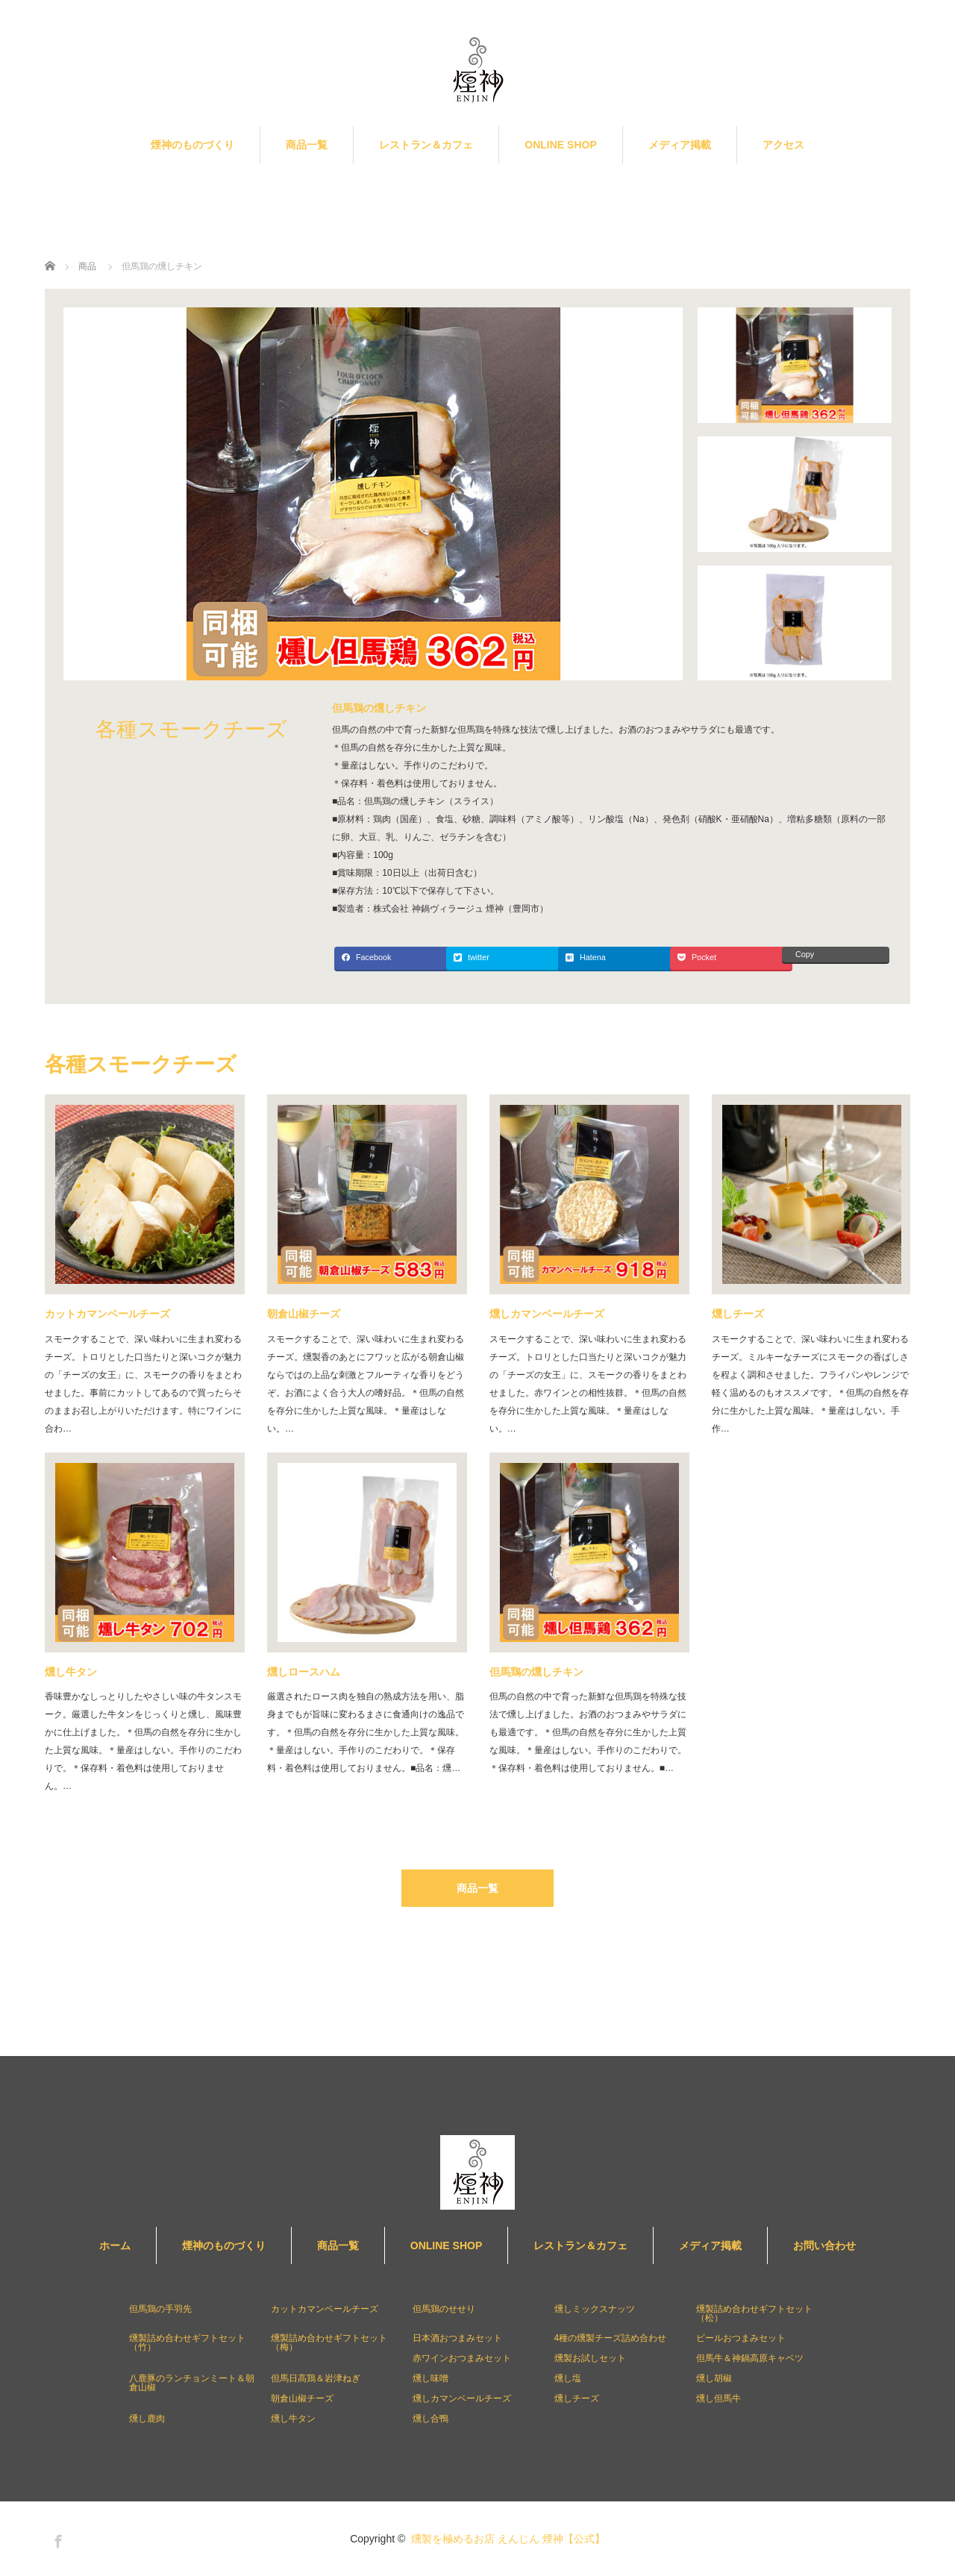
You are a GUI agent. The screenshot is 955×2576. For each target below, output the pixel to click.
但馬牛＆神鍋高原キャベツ (750, 2358)
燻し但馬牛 (718, 2398)
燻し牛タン (71, 1672)
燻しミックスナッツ (594, 2308)
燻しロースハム (303, 1672)
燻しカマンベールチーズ (546, 1314)
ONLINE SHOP (560, 145)
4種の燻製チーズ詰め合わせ (610, 2338)
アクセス (783, 145)
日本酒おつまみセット (457, 2338)
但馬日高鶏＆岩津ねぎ (315, 2378)
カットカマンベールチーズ (107, 1314)
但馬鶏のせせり (444, 2308)
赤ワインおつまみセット (462, 2358)
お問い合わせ (824, 2245)
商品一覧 (307, 145)
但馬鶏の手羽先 (160, 2308)
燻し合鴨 (430, 2418)
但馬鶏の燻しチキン (536, 1672)
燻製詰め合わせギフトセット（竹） (187, 2342)
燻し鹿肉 (147, 2418)
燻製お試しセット (590, 2358)
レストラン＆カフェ (426, 145)
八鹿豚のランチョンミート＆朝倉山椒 (191, 2383)
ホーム (115, 2245)
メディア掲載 (679, 145)
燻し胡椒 (714, 2378)
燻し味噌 (430, 2378)
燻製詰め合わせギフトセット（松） (754, 2313)
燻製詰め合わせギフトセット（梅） (329, 2342)
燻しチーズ (738, 1314)
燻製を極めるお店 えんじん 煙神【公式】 (508, 2539)
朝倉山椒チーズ (303, 1314)
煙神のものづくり (192, 145)
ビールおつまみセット (741, 2338)
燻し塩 (567, 2378)
